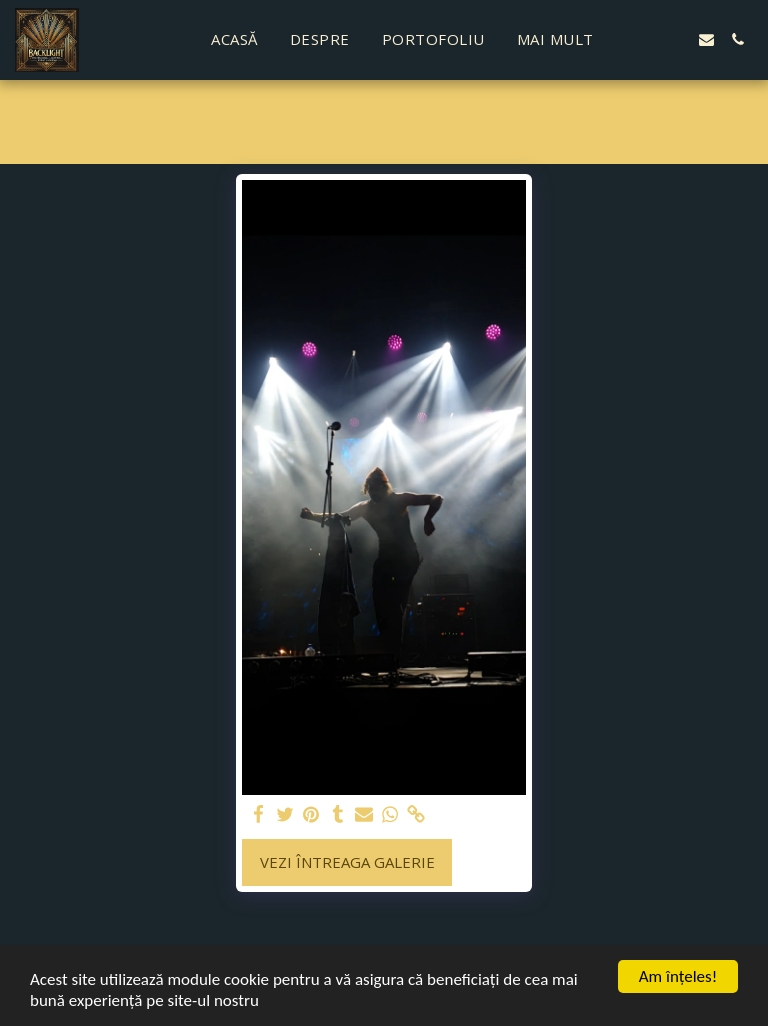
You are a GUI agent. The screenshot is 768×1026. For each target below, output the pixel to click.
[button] (644, 39)
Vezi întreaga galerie (347, 862)
